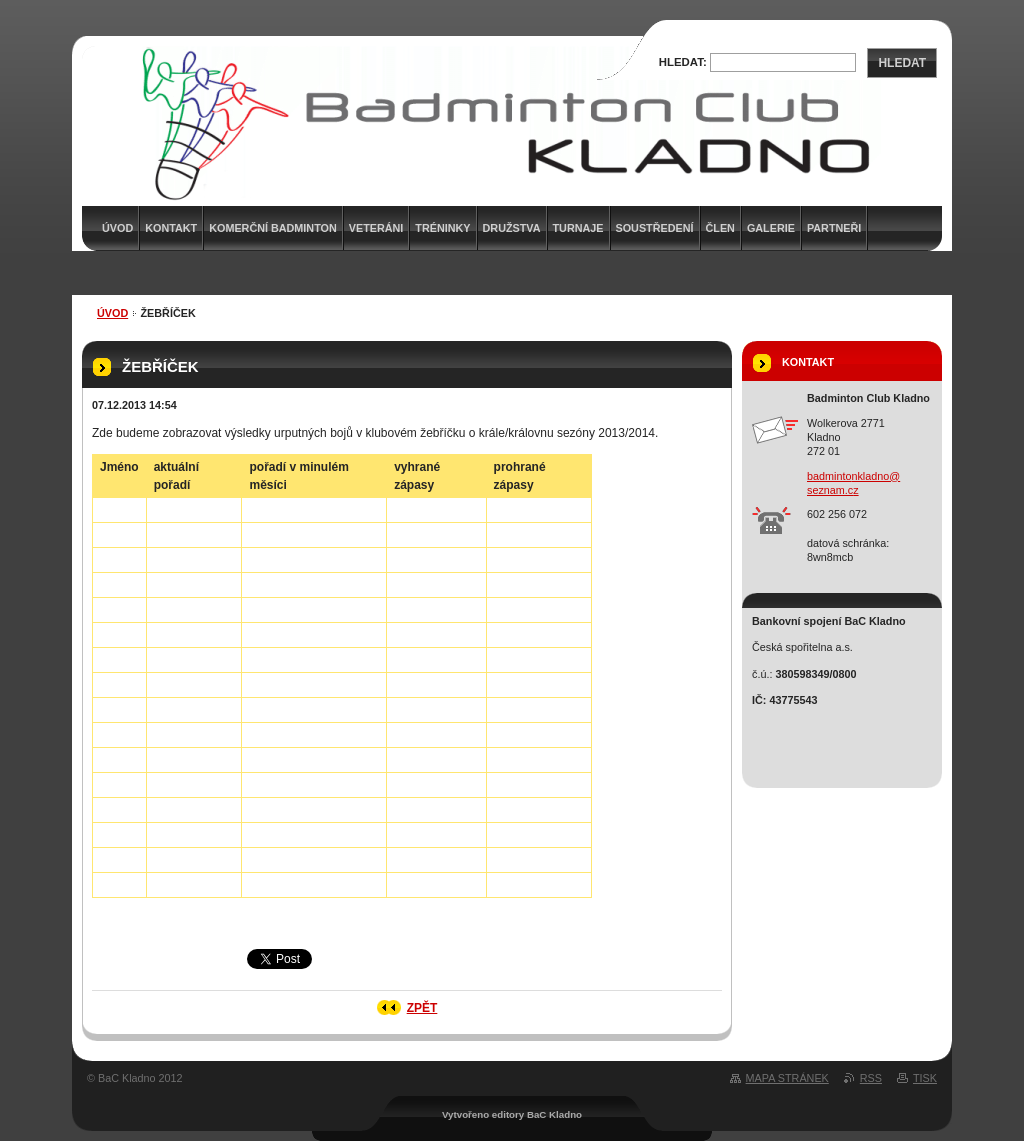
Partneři (834, 228)
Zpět (422, 1008)
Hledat (902, 63)
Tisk (925, 1078)
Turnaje (578, 228)
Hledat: (683, 62)
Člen (720, 228)
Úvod (112, 313)
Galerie (771, 228)
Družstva (512, 228)
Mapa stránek (787, 1078)
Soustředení (655, 228)
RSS (871, 1078)
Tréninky (442, 228)
